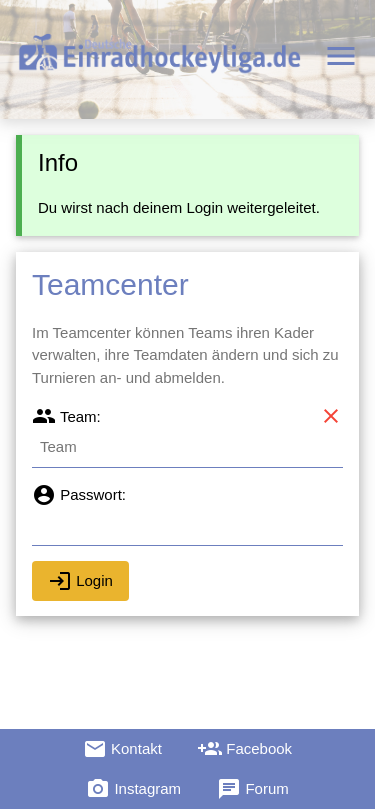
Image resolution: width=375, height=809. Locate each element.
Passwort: (79, 494)
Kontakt (122, 749)
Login (80, 581)
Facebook (245, 749)
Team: (66, 416)
